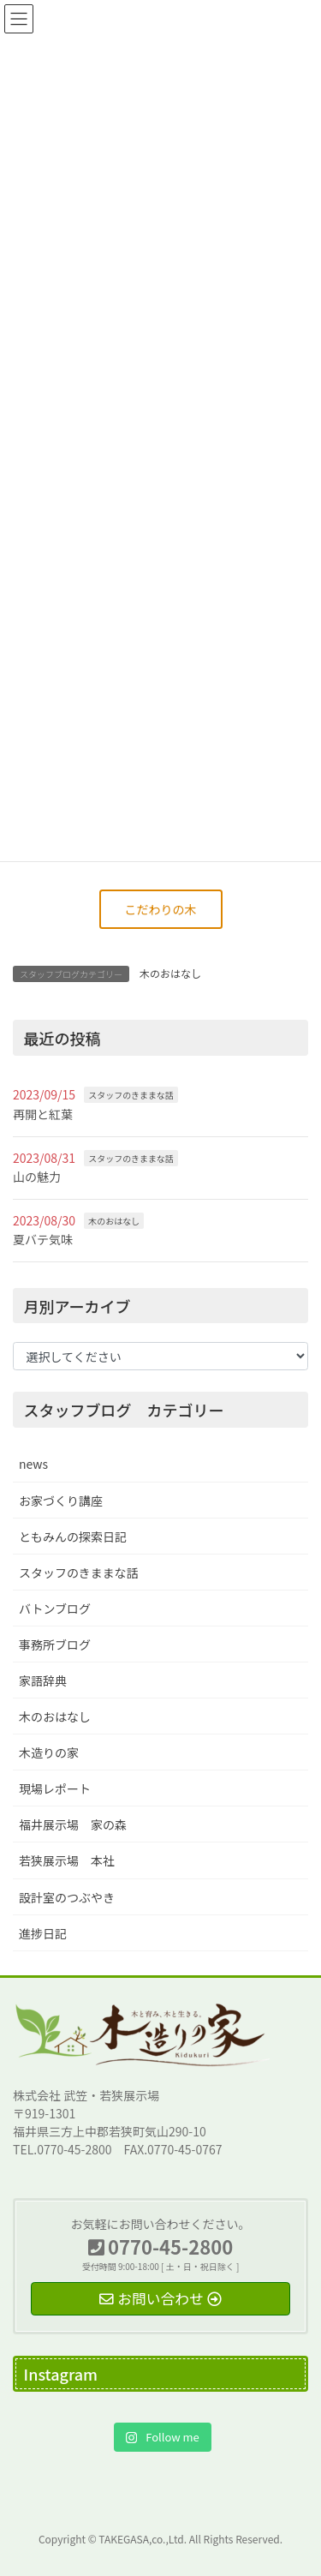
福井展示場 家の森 (73, 1824)
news (33, 1463)
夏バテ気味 (43, 1239)
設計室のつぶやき (67, 1897)
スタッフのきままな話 (131, 1094)
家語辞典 (43, 1680)
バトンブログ (55, 1608)
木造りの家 (49, 1752)
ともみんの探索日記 (73, 1536)
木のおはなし (170, 973)
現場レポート (55, 1788)
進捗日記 (43, 1933)
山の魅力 (37, 1176)
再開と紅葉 (43, 1114)
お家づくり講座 (61, 1500)
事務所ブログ (55, 1644)
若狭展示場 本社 (67, 1860)
